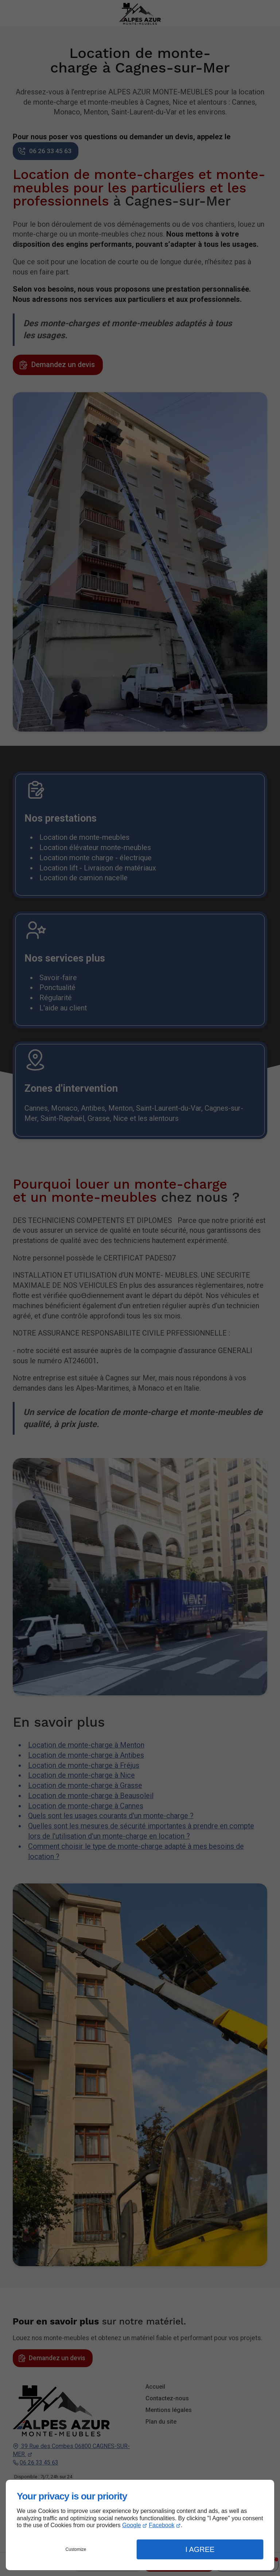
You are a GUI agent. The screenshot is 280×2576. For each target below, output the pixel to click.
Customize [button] (76, 2549)
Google (131, 2525)
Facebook (161, 2525)
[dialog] (140, 2525)
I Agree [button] (199, 2549)
